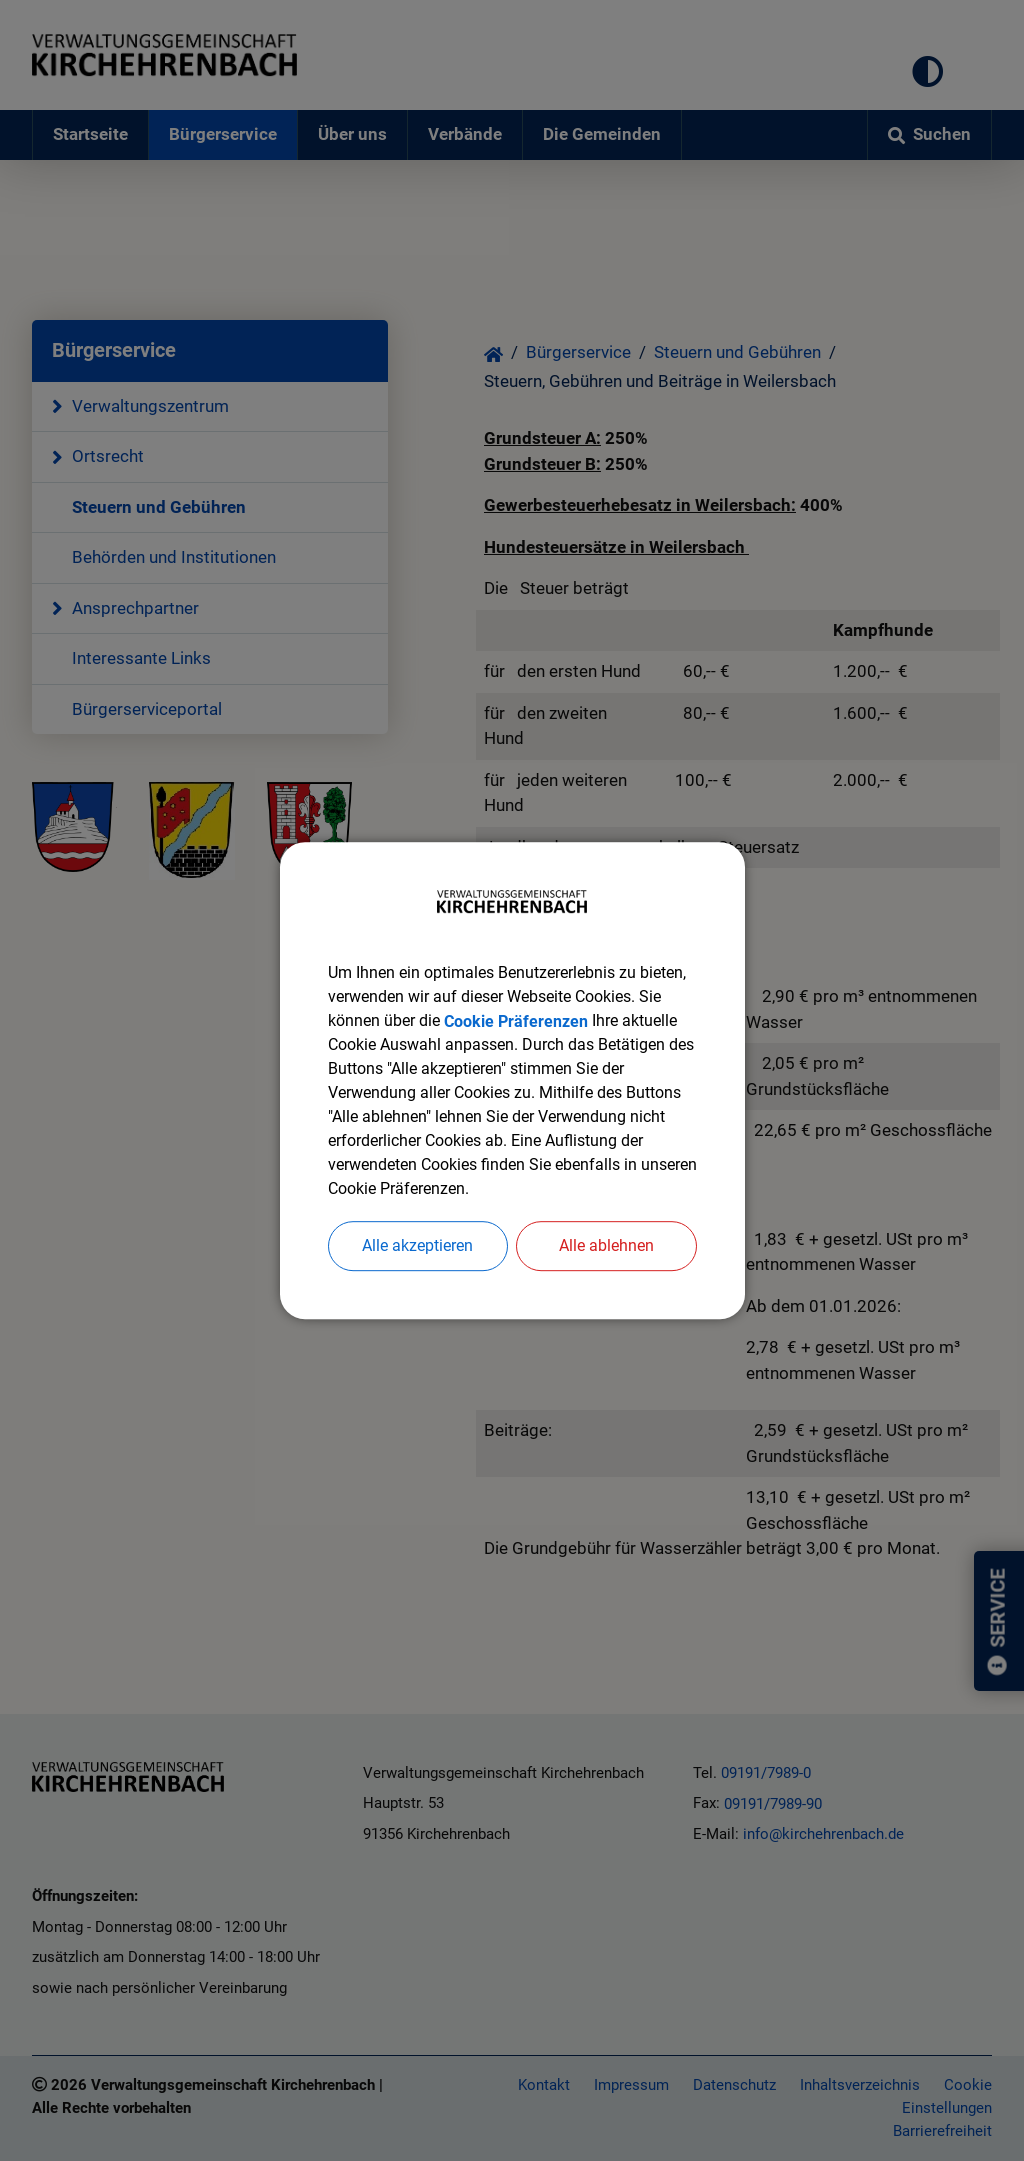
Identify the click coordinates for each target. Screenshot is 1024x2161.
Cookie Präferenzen (516, 1020)
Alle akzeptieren (417, 1245)
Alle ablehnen (606, 1245)
